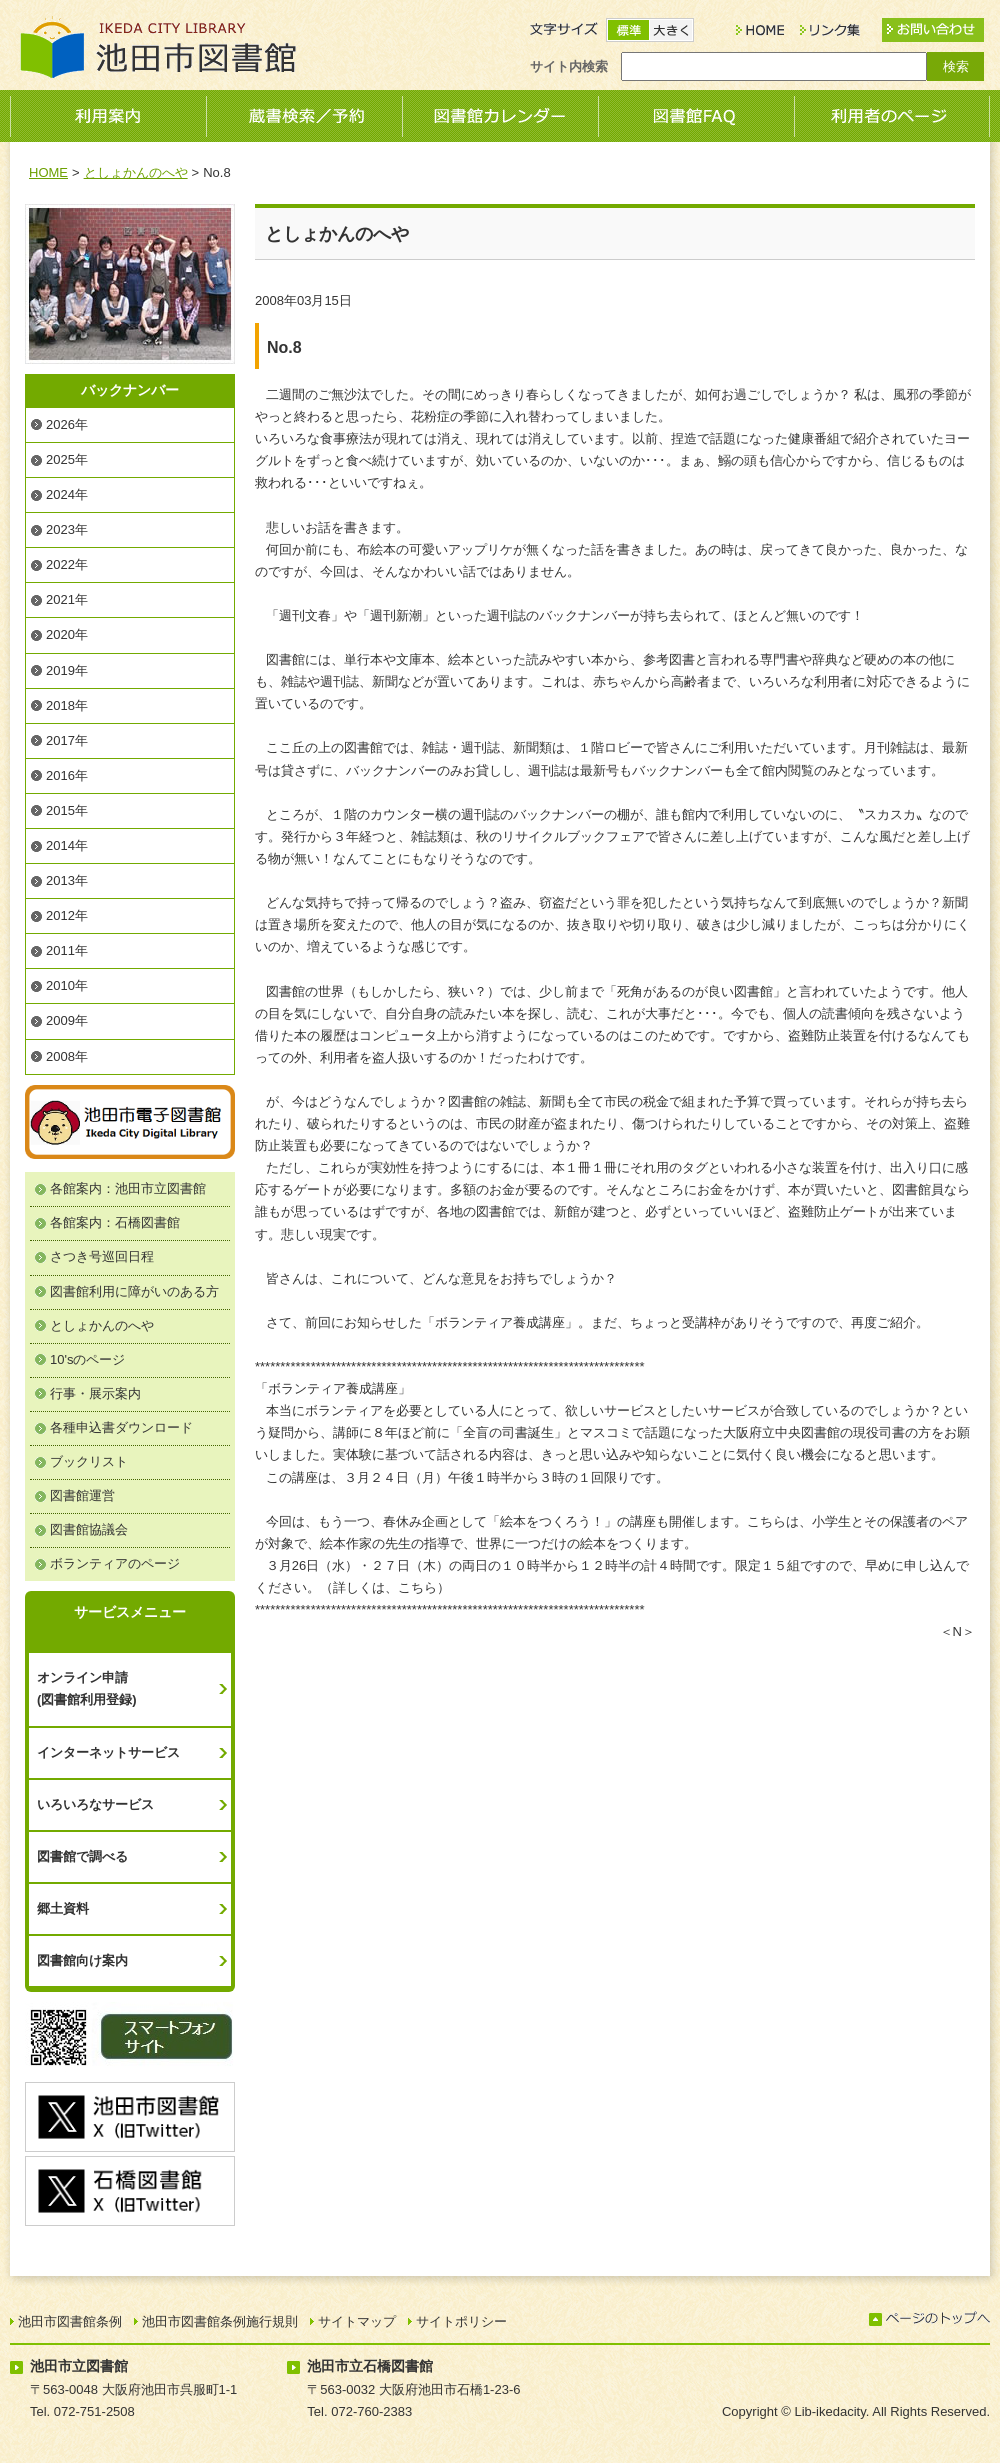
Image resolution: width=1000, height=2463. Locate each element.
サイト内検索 (569, 66)
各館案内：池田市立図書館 (128, 1188)
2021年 (67, 599)
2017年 (67, 740)
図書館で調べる (82, 1856)
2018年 (67, 705)
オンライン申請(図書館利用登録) (87, 1688)
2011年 (67, 950)
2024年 (67, 494)
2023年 (67, 529)
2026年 (67, 424)
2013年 (67, 880)
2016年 (67, 775)
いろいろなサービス (95, 1804)
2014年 (67, 845)
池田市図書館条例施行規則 (220, 2321)
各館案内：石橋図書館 (115, 1222)
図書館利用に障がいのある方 (134, 1291)
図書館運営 (82, 1495)
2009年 (67, 1020)
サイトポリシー (461, 2321)
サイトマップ (357, 2321)
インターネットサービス (108, 1752)
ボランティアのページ (115, 1563)
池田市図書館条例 (70, 2321)
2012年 (67, 915)
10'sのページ (87, 1359)
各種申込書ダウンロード (121, 1427)
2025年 (67, 459)
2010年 (67, 985)
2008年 (67, 1056)
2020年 (67, 634)
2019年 (67, 670)
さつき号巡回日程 (102, 1256)
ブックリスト (89, 1461)
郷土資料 (63, 1908)
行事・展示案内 (95, 1393)
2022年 (67, 564)
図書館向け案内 (82, 1960)
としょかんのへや (136, 172)
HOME (48, 172)
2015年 (67, 810)
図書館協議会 (89, 1529)
